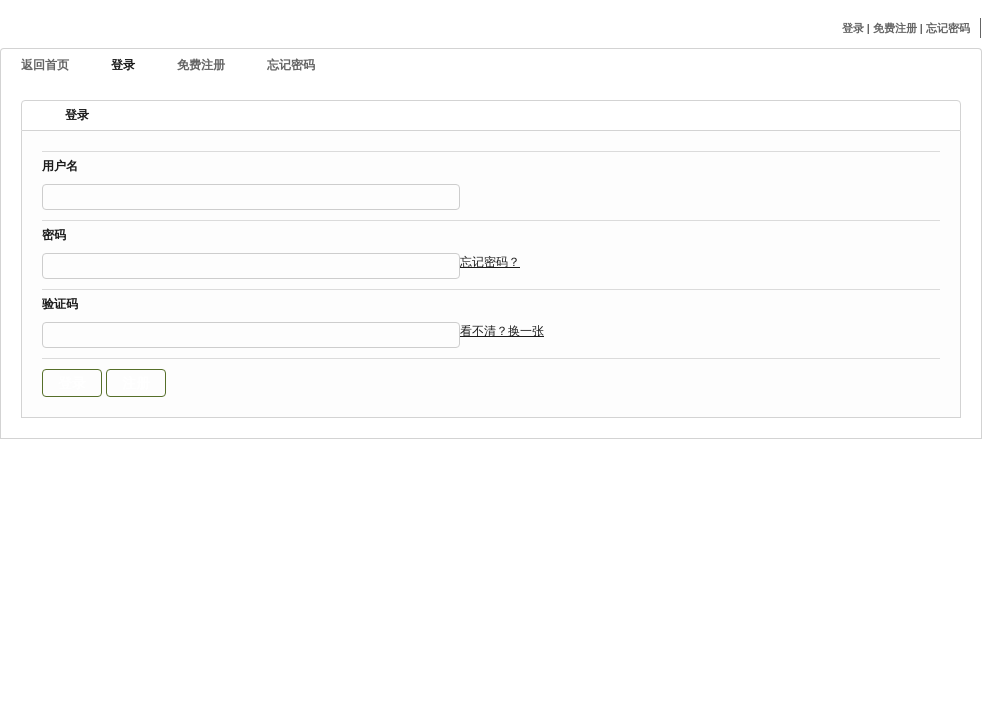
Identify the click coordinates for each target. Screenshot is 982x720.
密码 (54, 236)
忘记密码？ (490, 262)
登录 (854, 28)
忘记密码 (948, 28)
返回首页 (45, 65)
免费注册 (896, 28)
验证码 (60, 305)
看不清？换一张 (502, 331)
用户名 (60, 167)
